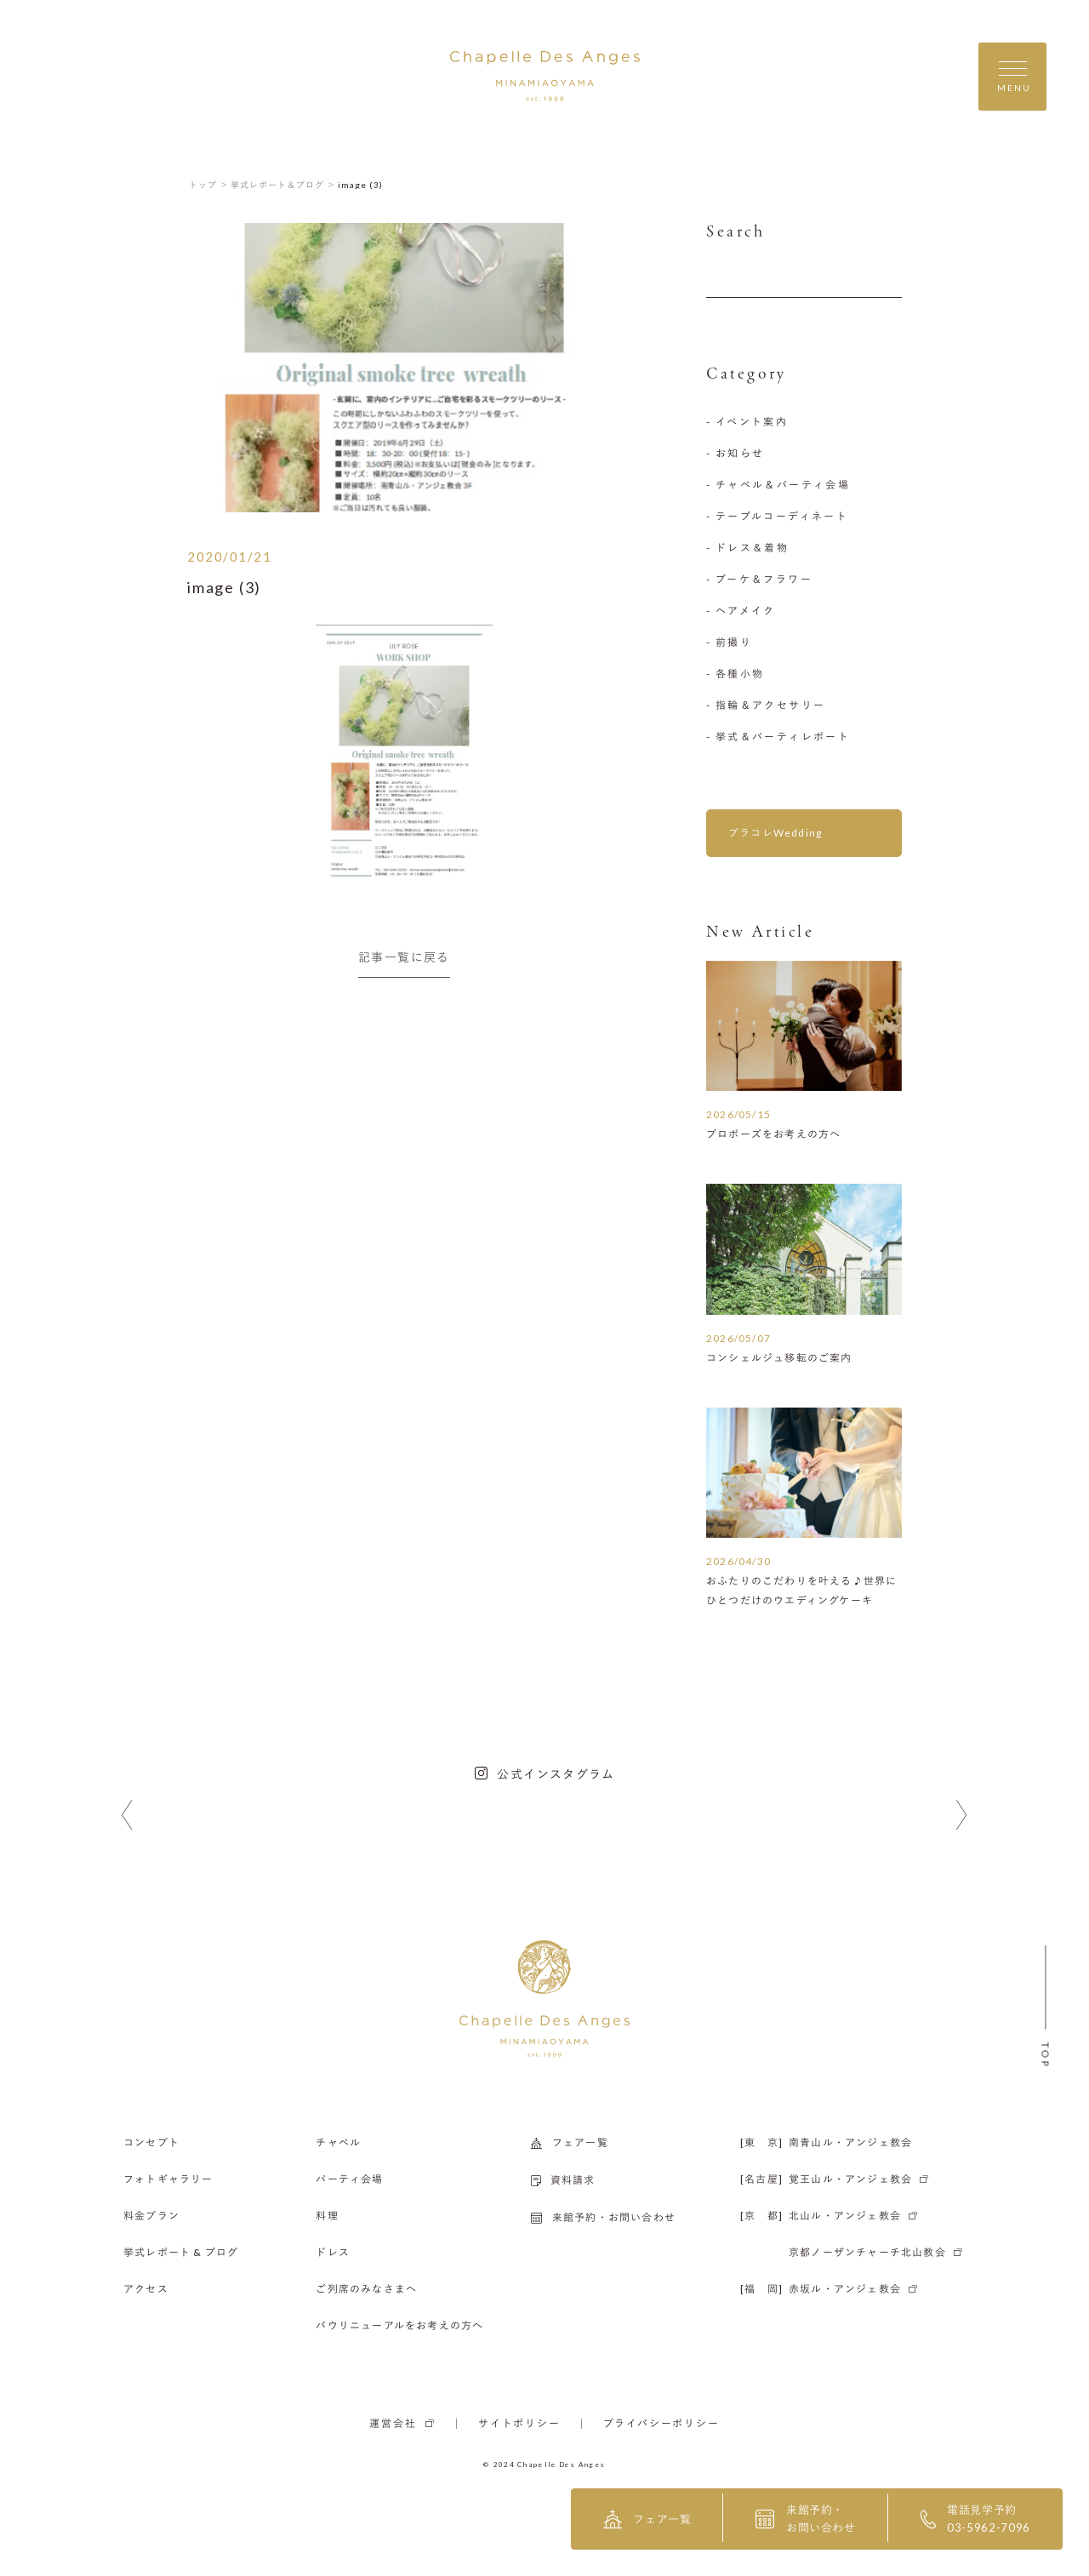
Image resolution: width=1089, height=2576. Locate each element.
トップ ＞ (209, 184)
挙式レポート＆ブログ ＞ (283, 184)
